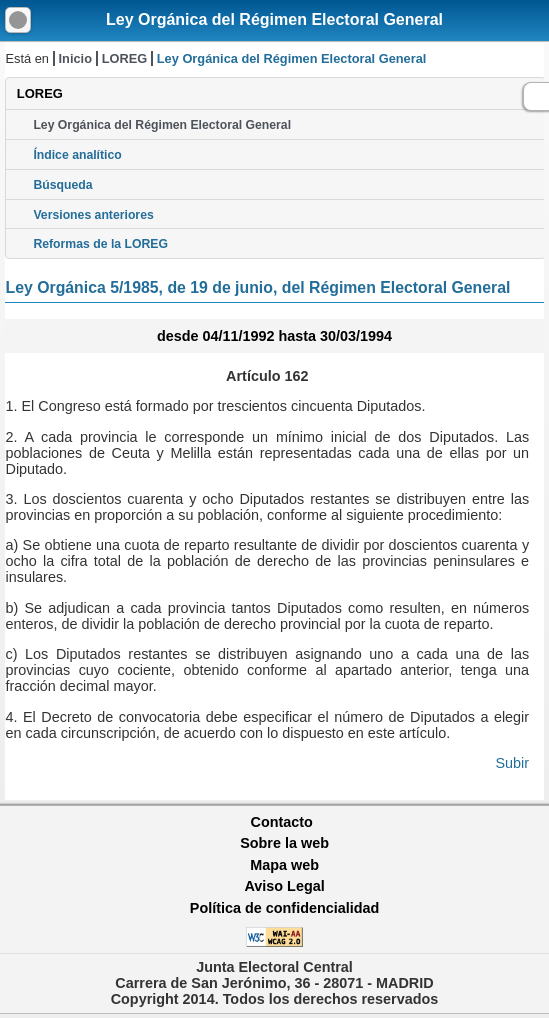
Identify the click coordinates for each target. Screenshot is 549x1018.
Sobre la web (284, 843)
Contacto (282, 822)
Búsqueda (62, 185)
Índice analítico (77, 155)
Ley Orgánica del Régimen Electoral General (274, 19)
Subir (513, 763)
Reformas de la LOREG (100, 244)
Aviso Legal (284, 886)
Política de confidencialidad (285, 908)
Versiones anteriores (93, 215)
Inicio (75, 58)
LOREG (125, 58)
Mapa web (284, 865)
